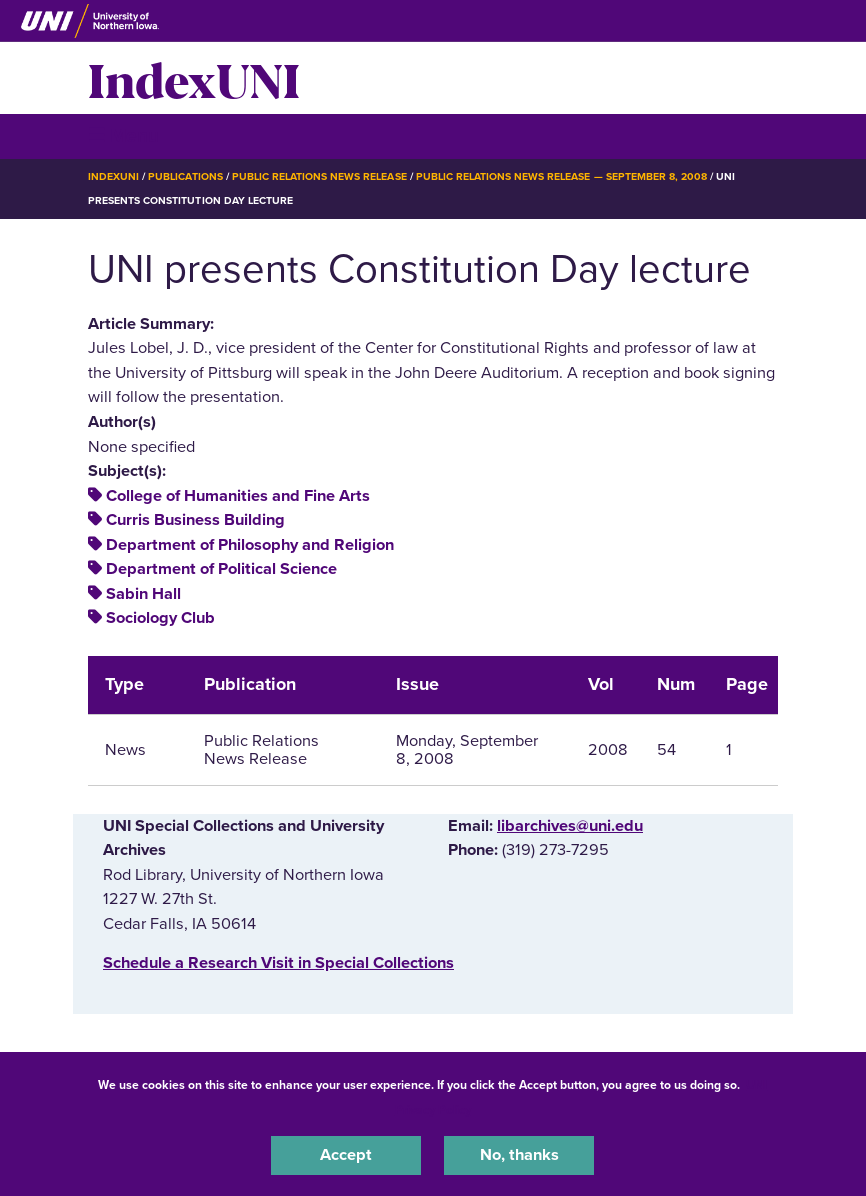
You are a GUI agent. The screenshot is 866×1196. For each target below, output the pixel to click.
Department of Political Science (221, 569)
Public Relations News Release (319, 176)
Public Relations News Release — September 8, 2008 (561, 176)
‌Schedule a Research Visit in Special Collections (278, 963)
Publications (185, 176)
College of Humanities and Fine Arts (238, 496)
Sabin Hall (143, 594)
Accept (346, 1155)
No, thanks (519, 1155)
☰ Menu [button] (123, 135)
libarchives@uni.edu (570, 826)
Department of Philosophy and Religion (250, 545)
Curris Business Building (195, 520)
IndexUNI (194, 78)
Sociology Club (160, 618)
